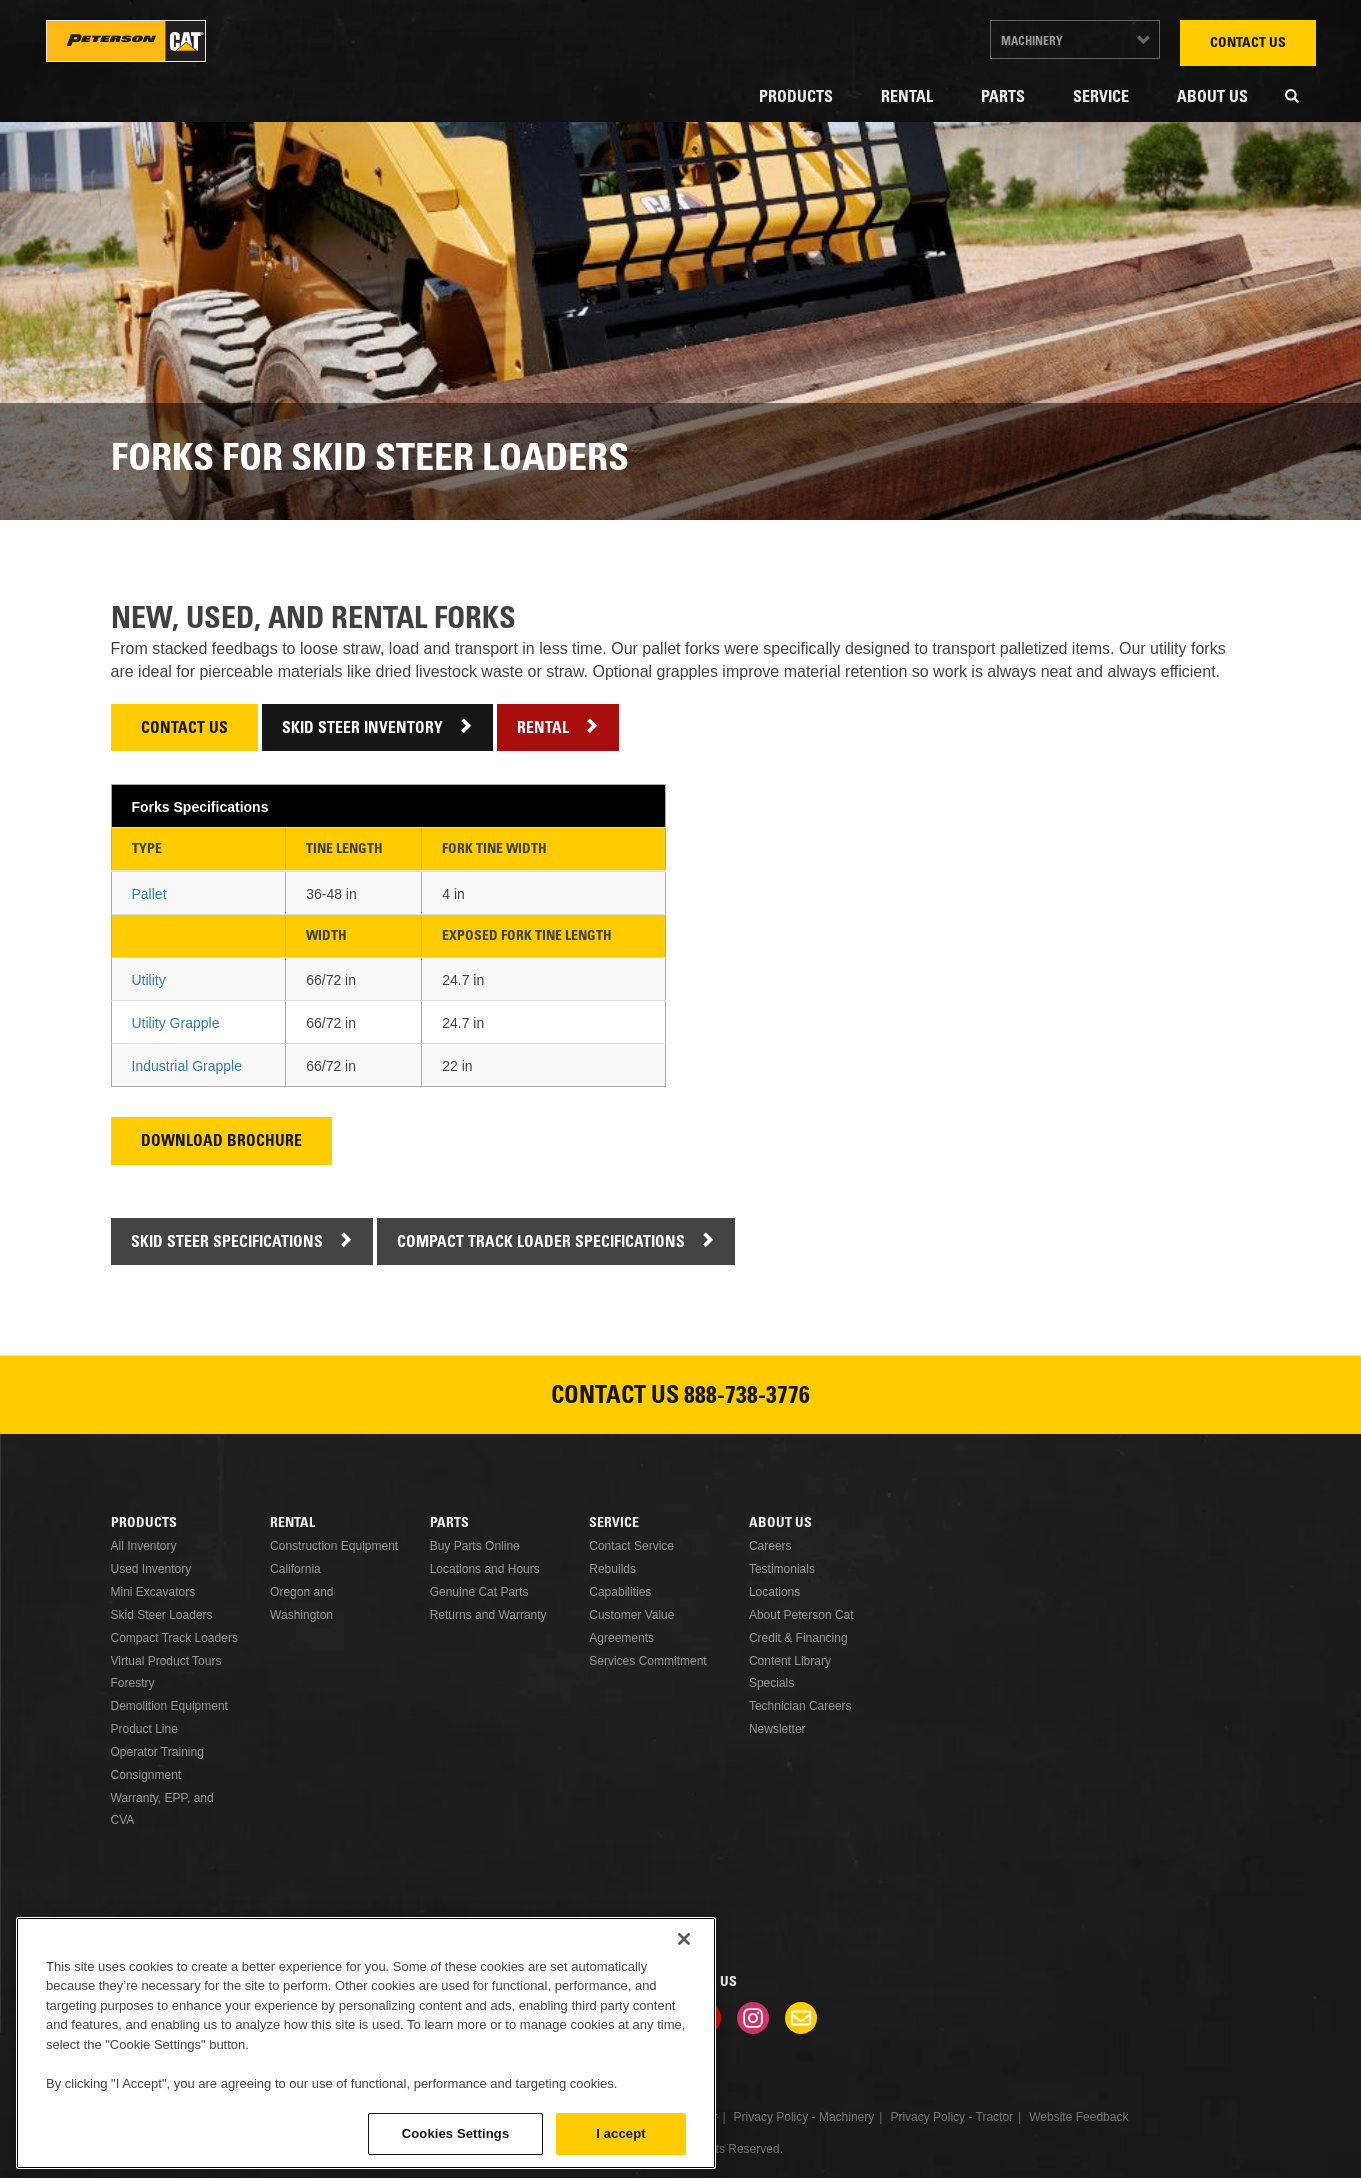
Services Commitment (647, 1661)
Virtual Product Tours (166, 1661)
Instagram (753, 2018)
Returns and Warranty (488, 1615)
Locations (774, 1592)
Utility (149, 980)
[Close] (684, 2053)
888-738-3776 (747, 1398)
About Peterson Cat (801, 1615)
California (295, 1569)
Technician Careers (800, 1706)
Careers (770, 1546)
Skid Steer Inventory (362, 729)
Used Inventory (151, 1569)
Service (1101, 98)
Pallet (149, 894)
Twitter (657, 2018)
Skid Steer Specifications (227, 1243)
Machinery (1032, 42)
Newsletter (777, 1729)
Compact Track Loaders (174, 1638)
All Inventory (144, 1546)
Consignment (146, 1775)
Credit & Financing (798, 1638)
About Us (1212, 98)
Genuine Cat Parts (479, 1592)
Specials (771, 1683)
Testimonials (782, 1569)
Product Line (144, 1729)
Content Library (790, 1661)
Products (796, 98)
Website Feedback (1078, 2117)
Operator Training (157, 1752)
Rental (907, 98)
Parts (1003, 98)
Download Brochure (221, 1142)
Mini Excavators (153, 1592)
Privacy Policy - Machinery (804, 2117)
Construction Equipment (334, 1546)
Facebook (561, 2018)
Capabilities (620, 1592)
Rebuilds (612, 1569)
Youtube (705, 2018)
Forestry (133, 1683)
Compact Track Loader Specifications (541, 1243)
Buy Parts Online (475, 1546)
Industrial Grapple (187, 1066)
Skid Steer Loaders (162, 1615)
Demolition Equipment (169, 1706)
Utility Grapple (176, 1023)
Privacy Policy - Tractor (951, 2117)
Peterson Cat (126, 41)
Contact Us (1248, 44)
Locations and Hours (485, 1569)
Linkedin (609, 2018)
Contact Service (631, 1546)
